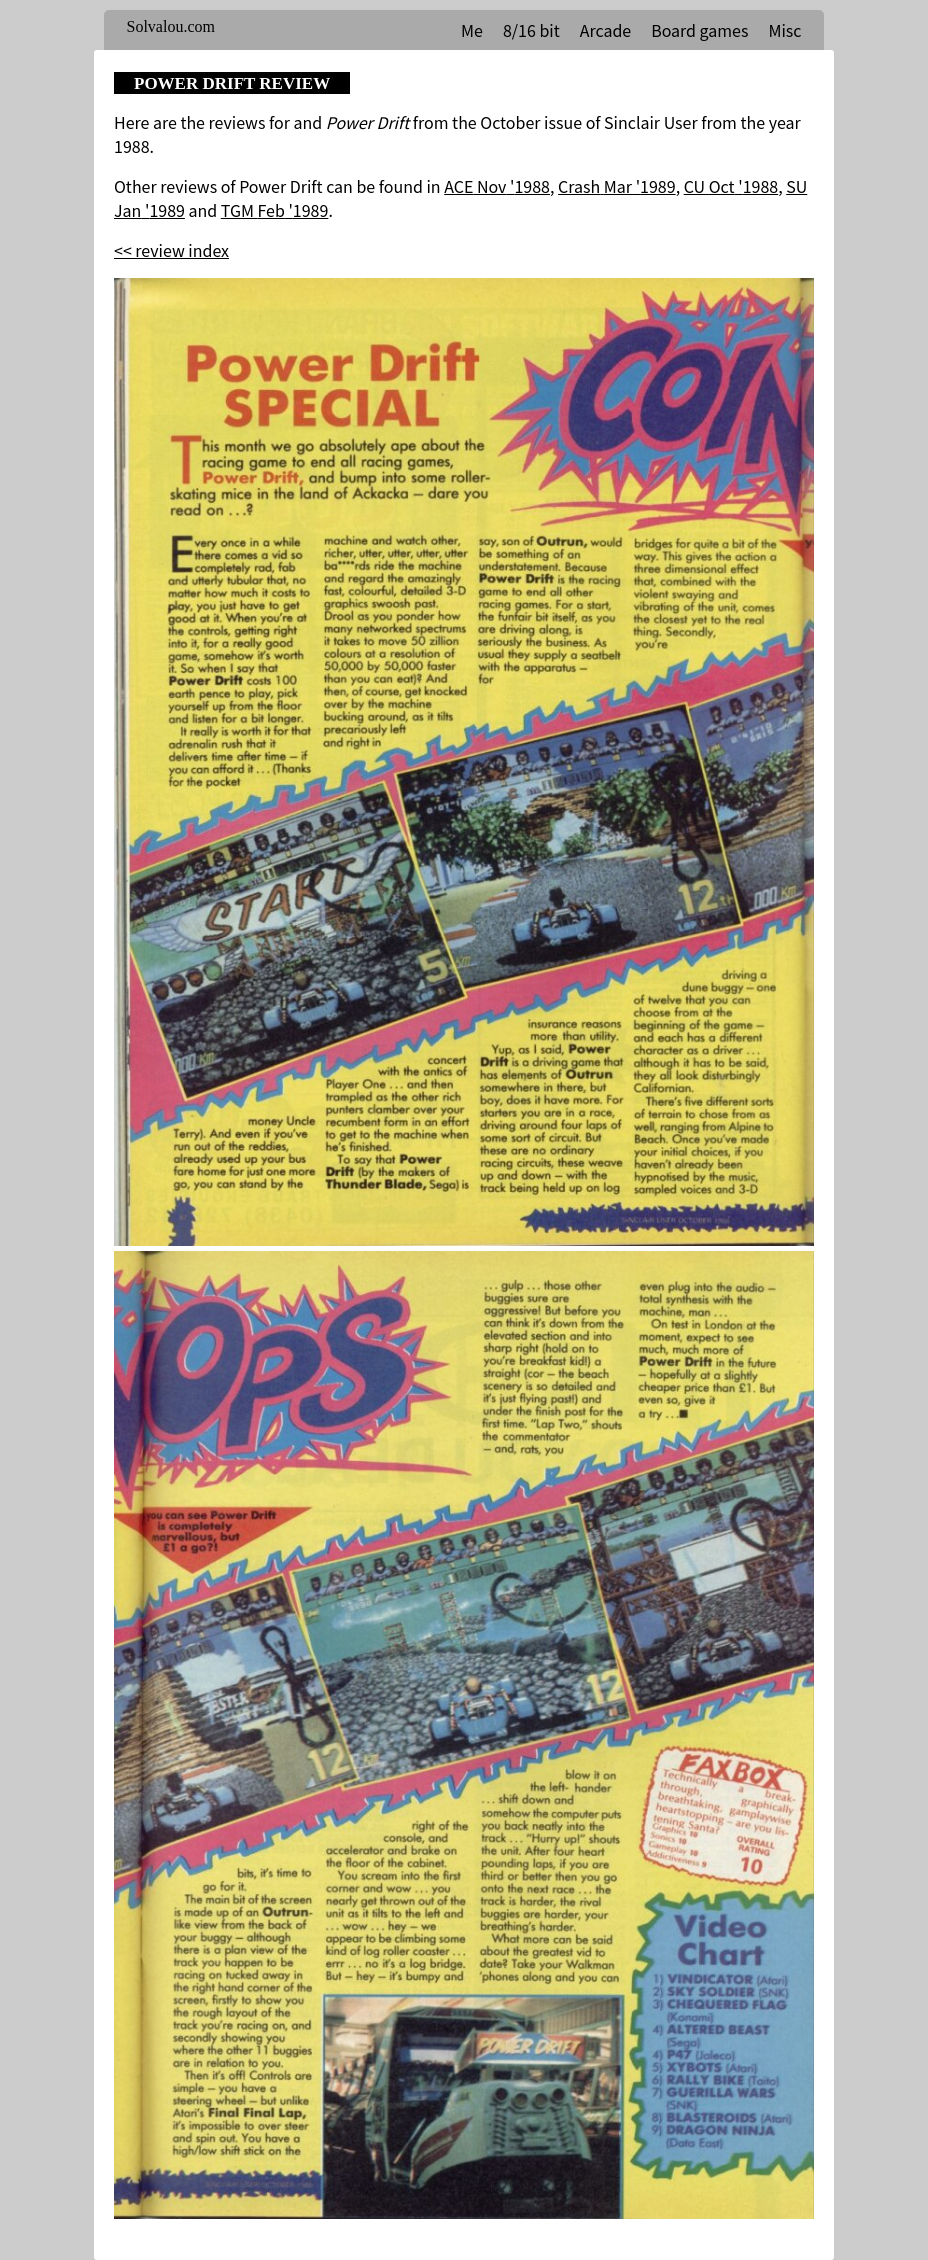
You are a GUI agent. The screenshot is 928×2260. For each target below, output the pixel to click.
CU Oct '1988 (731, 186)
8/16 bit (531, 30)
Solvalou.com (171, 26)
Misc (784, 30)
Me (472, 30)
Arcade (605, 30)
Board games (699, 30)
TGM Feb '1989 (275, 210)
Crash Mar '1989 (617, 186)
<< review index (171, 250)
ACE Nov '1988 (497, 186)
